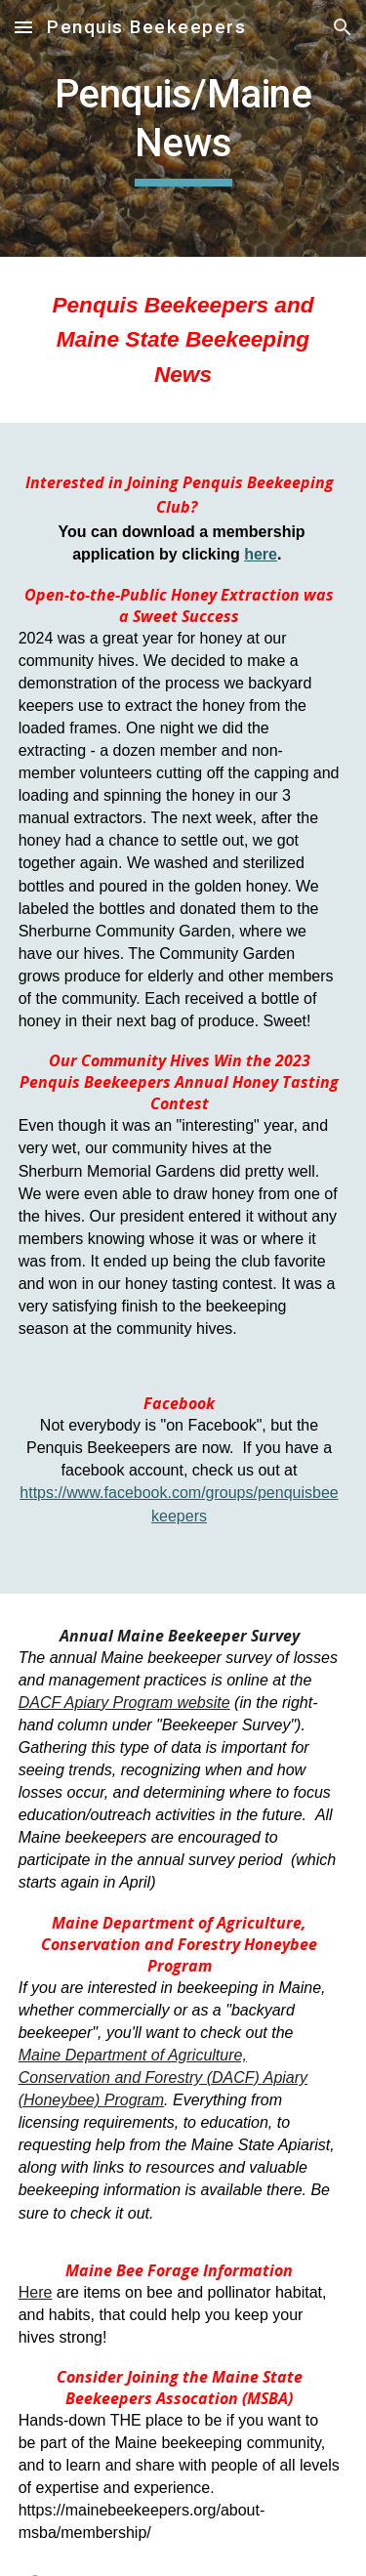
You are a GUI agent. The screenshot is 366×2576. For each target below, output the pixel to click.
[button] (23, 27)
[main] (183, 128)
